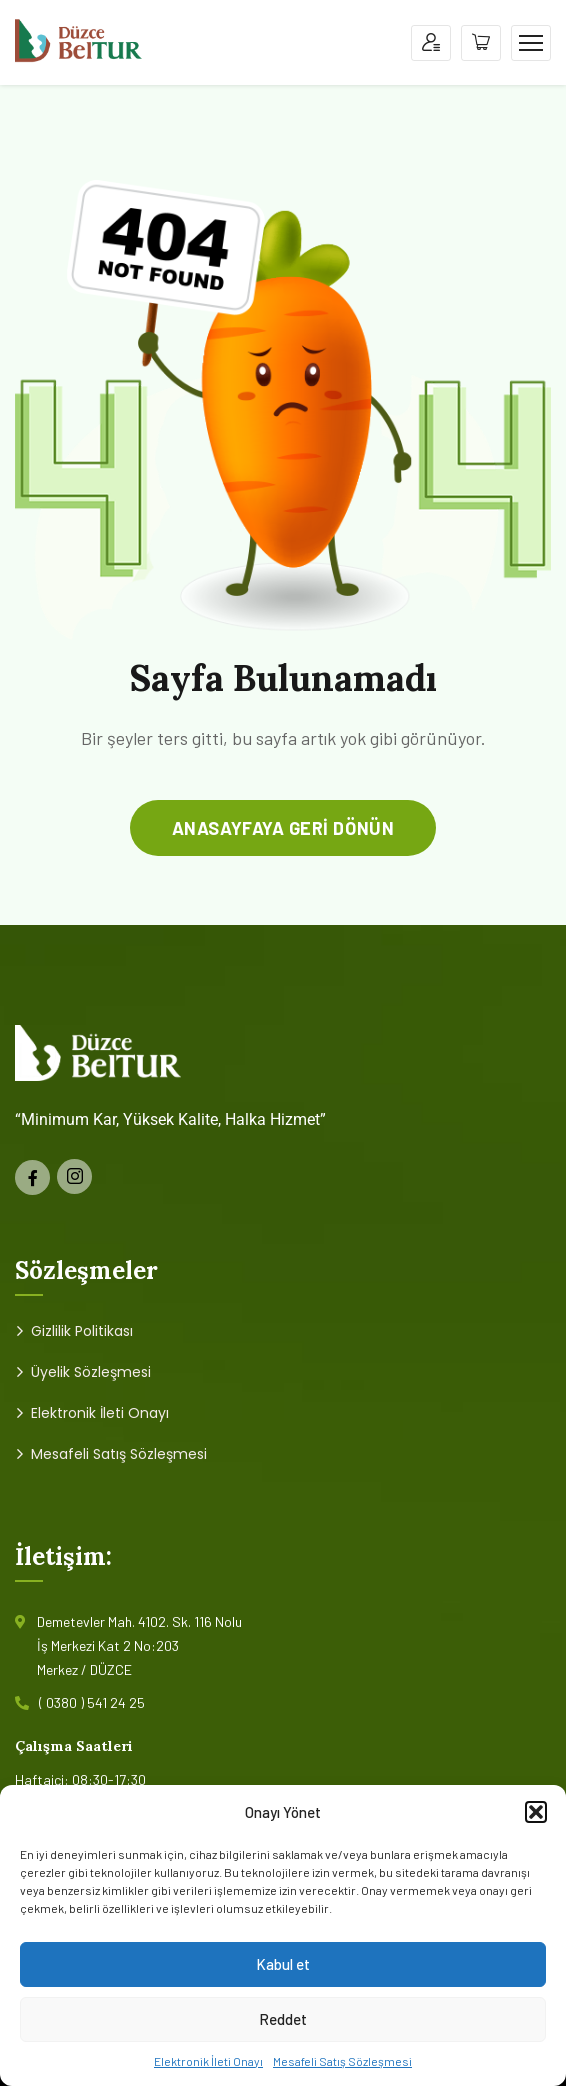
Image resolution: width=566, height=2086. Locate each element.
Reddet (283, 2019)
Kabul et (283, 1964)
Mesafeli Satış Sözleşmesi (342, 2061)
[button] (536, 1812)
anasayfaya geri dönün (283, 828)
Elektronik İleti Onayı (208, 2061)
